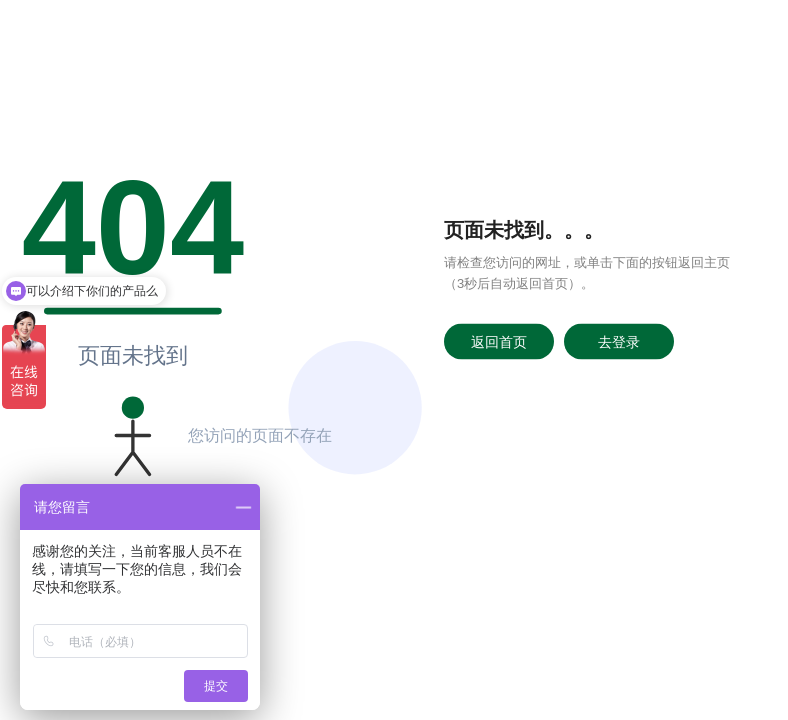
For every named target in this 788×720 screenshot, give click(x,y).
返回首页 (499, 341)
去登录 (619, 341)
